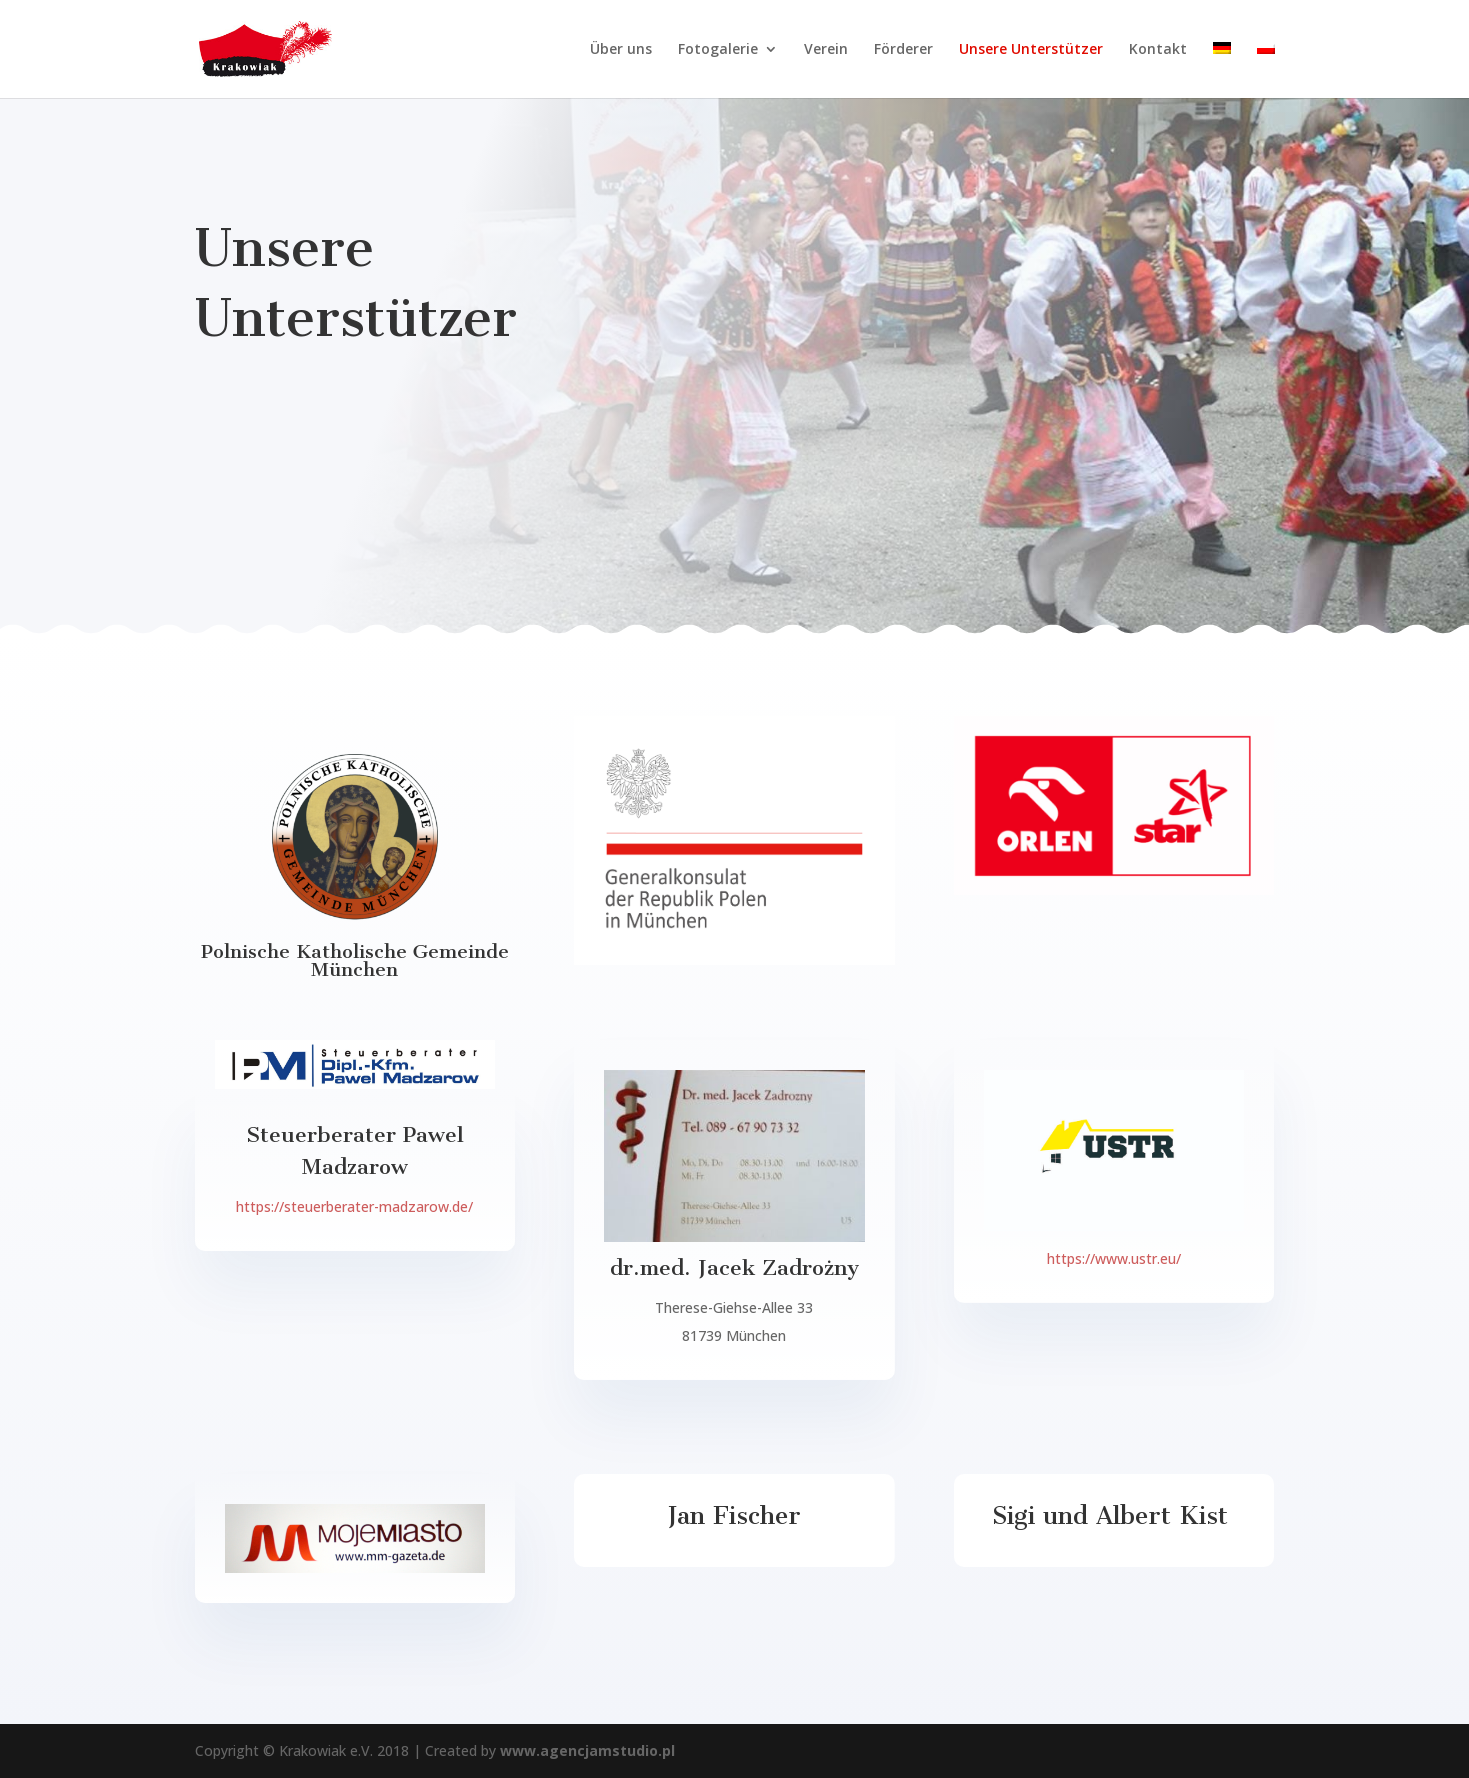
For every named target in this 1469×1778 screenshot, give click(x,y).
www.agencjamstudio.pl (585, 1750)
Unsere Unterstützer (1031, 50)
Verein (826, 50)
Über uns (621, 50)
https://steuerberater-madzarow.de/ (354, 1206)
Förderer (903, 50)
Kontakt (1158, 50)
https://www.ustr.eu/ (1114, 1258)
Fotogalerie (718, 50)
